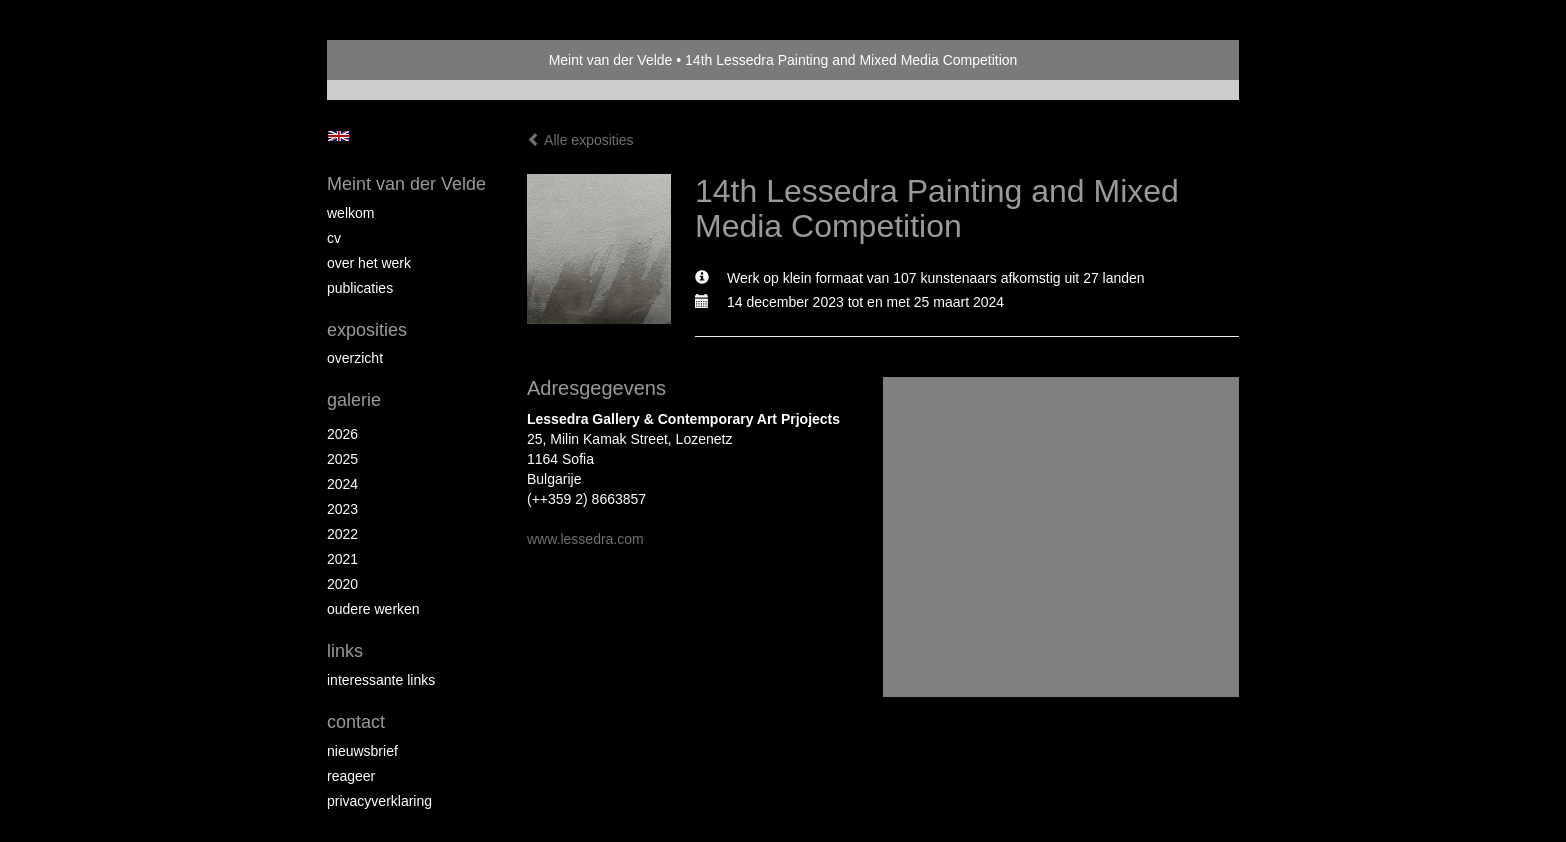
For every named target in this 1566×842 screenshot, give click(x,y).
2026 (342, 434)
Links (345, 651)
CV (334, 238)
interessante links (381, 680)
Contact (356, 722)
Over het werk (369, 263)
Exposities (367, 330)
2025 (342, 459)
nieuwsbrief (362, 751)
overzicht (355, 358)
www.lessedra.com (585, 539)
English (338, 136)
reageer (351, 776)
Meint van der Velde (611, 60)
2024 (342, 484)
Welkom (350, 213)
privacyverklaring (379, 801)
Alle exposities (580, 140)
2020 (342, 584)
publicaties (360, 288)
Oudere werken (373, 609)
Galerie (354, 400)
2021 (342, 559)
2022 (342, 534)
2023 (342, 509)
